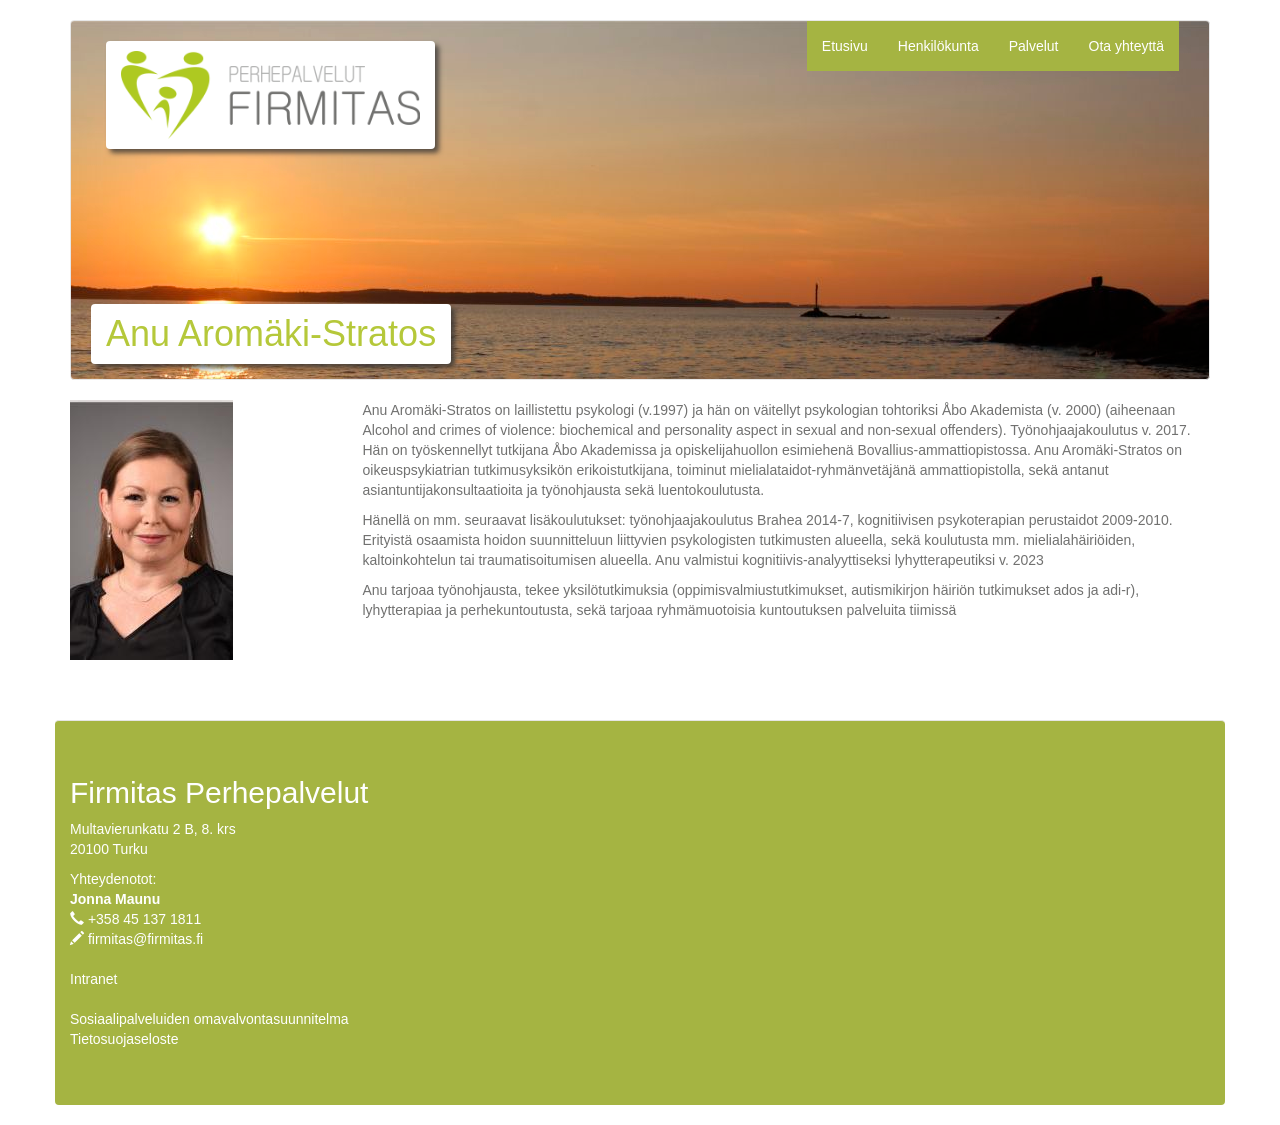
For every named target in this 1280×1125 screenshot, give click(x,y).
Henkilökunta (938, 46)
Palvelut (1034, 46)
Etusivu (845, 46)
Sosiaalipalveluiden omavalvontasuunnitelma (209, 1019)
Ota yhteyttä (1126, 46)
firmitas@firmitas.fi (145, 939)
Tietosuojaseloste (124, 1039)
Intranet (93, 979)
